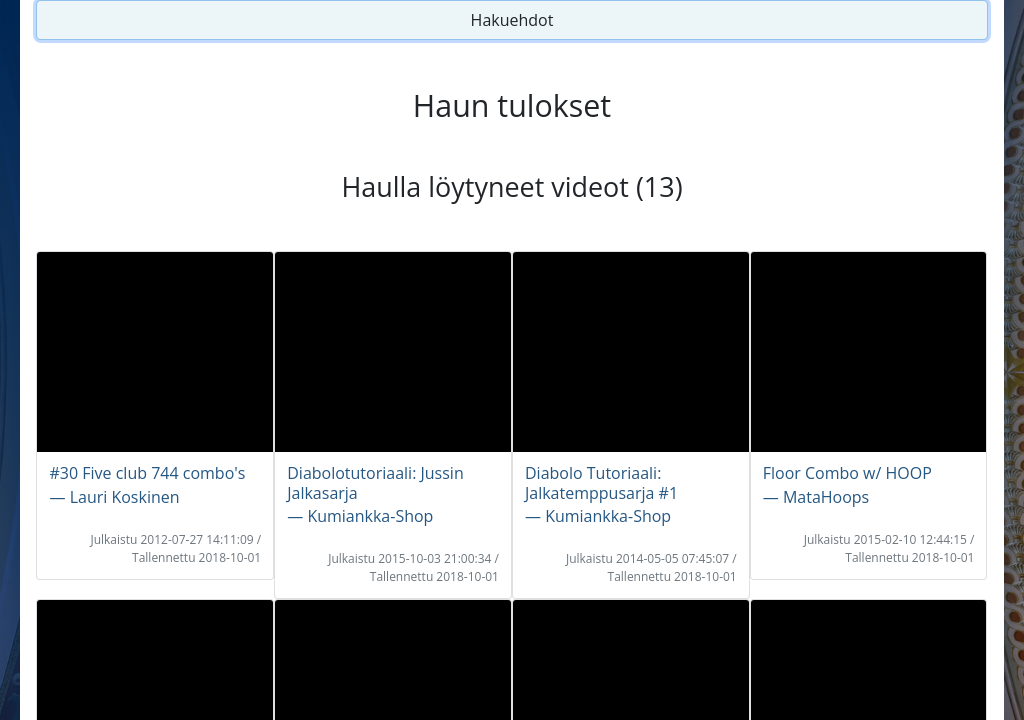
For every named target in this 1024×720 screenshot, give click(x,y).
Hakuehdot (512, 20)
